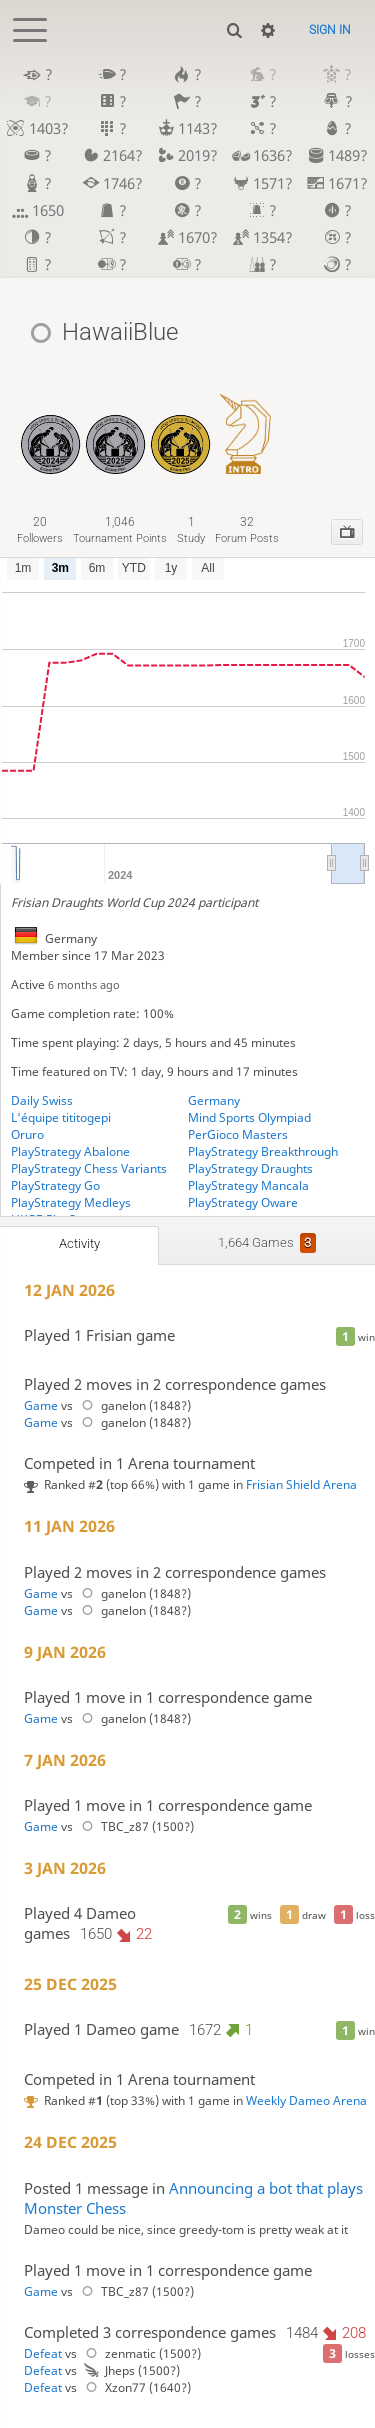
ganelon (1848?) (133, 1405)
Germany (214, 1100)
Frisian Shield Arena (301, 1484)
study (191, 529)
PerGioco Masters (238, 1134)
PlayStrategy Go (55, 1185)
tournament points (120, 529)
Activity (79, 1243)
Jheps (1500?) (130, 2370)
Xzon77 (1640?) (135, 2387)
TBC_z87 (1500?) (135, 1826)
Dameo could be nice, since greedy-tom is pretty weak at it (186, 2229)
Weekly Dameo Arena (306, 2100)
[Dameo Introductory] (245, 424)
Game (41, 1405)
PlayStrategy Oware (243, 1202)
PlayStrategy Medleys (71, 1202)
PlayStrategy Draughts (250, 1168)
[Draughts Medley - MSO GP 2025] (115, 424)
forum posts (247, 529)
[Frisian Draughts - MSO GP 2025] (180, 424)
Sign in (330, 30)
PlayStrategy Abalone (70, 1151)
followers (40, 529)
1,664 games (267, 1243)
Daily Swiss (42, 1100)
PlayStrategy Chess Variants (89, 1168)
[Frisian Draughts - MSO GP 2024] (50, 424)
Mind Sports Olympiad (249, 1117)
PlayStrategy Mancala (248, 1185)
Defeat (43, 2353)
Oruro (27, 1134)
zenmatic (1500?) (140, 2353)
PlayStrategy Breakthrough (263, 1151)
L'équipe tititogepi (61, 1117)
